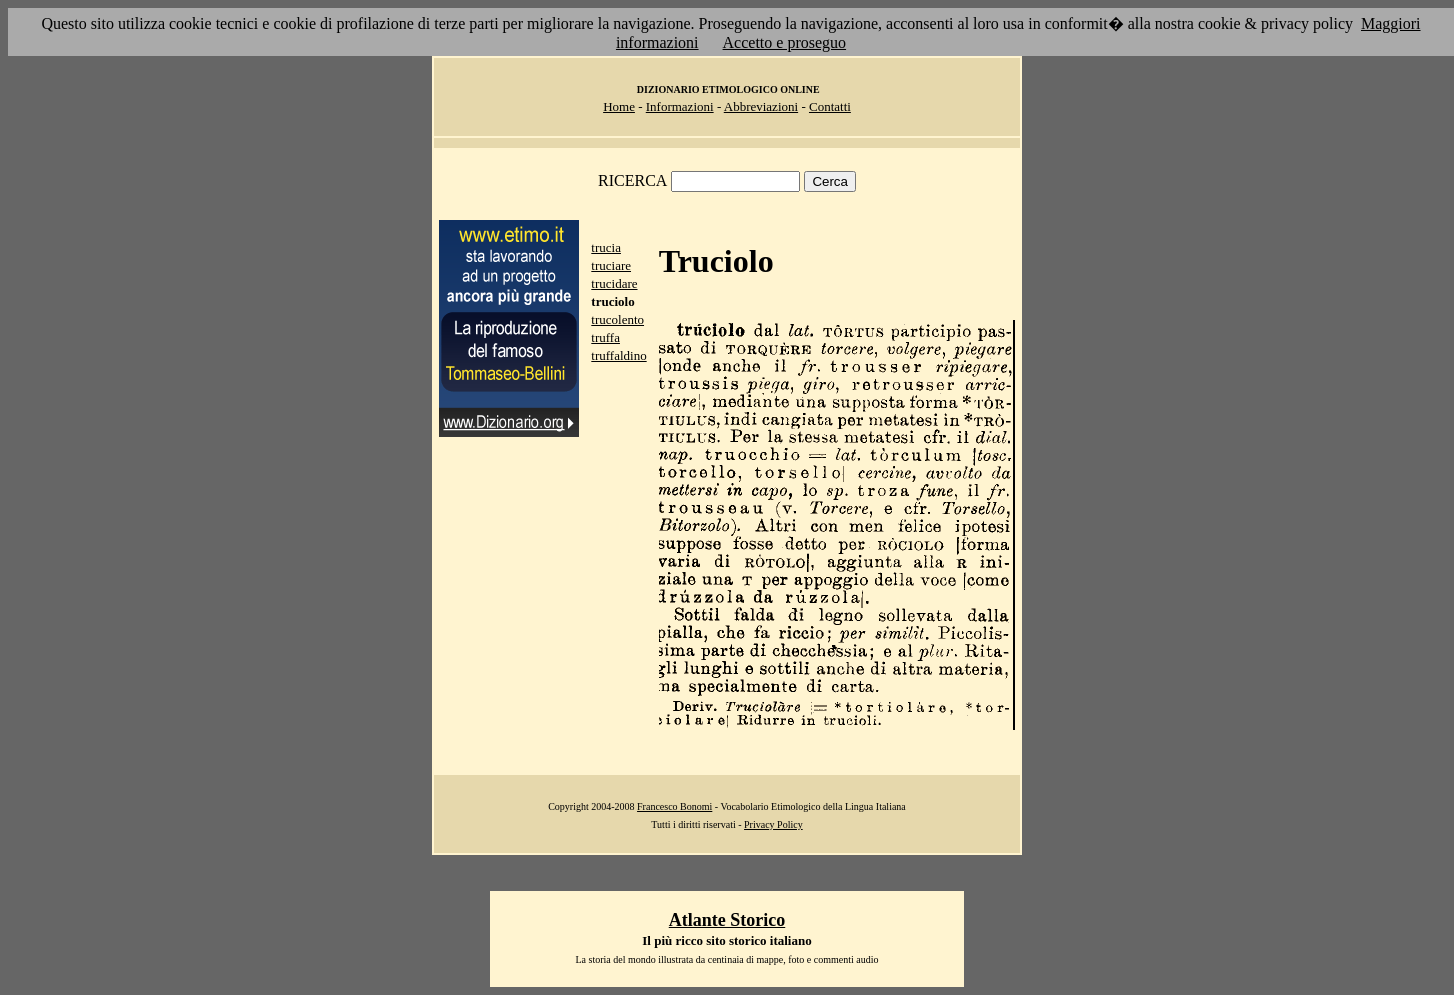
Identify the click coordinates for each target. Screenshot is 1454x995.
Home (619, 106)
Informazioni (680, 106)
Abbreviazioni (761, 106)
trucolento (617, 319)
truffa (605, 337)
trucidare (614, 283)
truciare (611, 265)
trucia (606, 247)
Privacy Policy (773, 824)
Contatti (830, 106)
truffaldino (618, 355)
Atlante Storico (727, 920)
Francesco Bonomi (674, 806)
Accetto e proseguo (785, 42)
